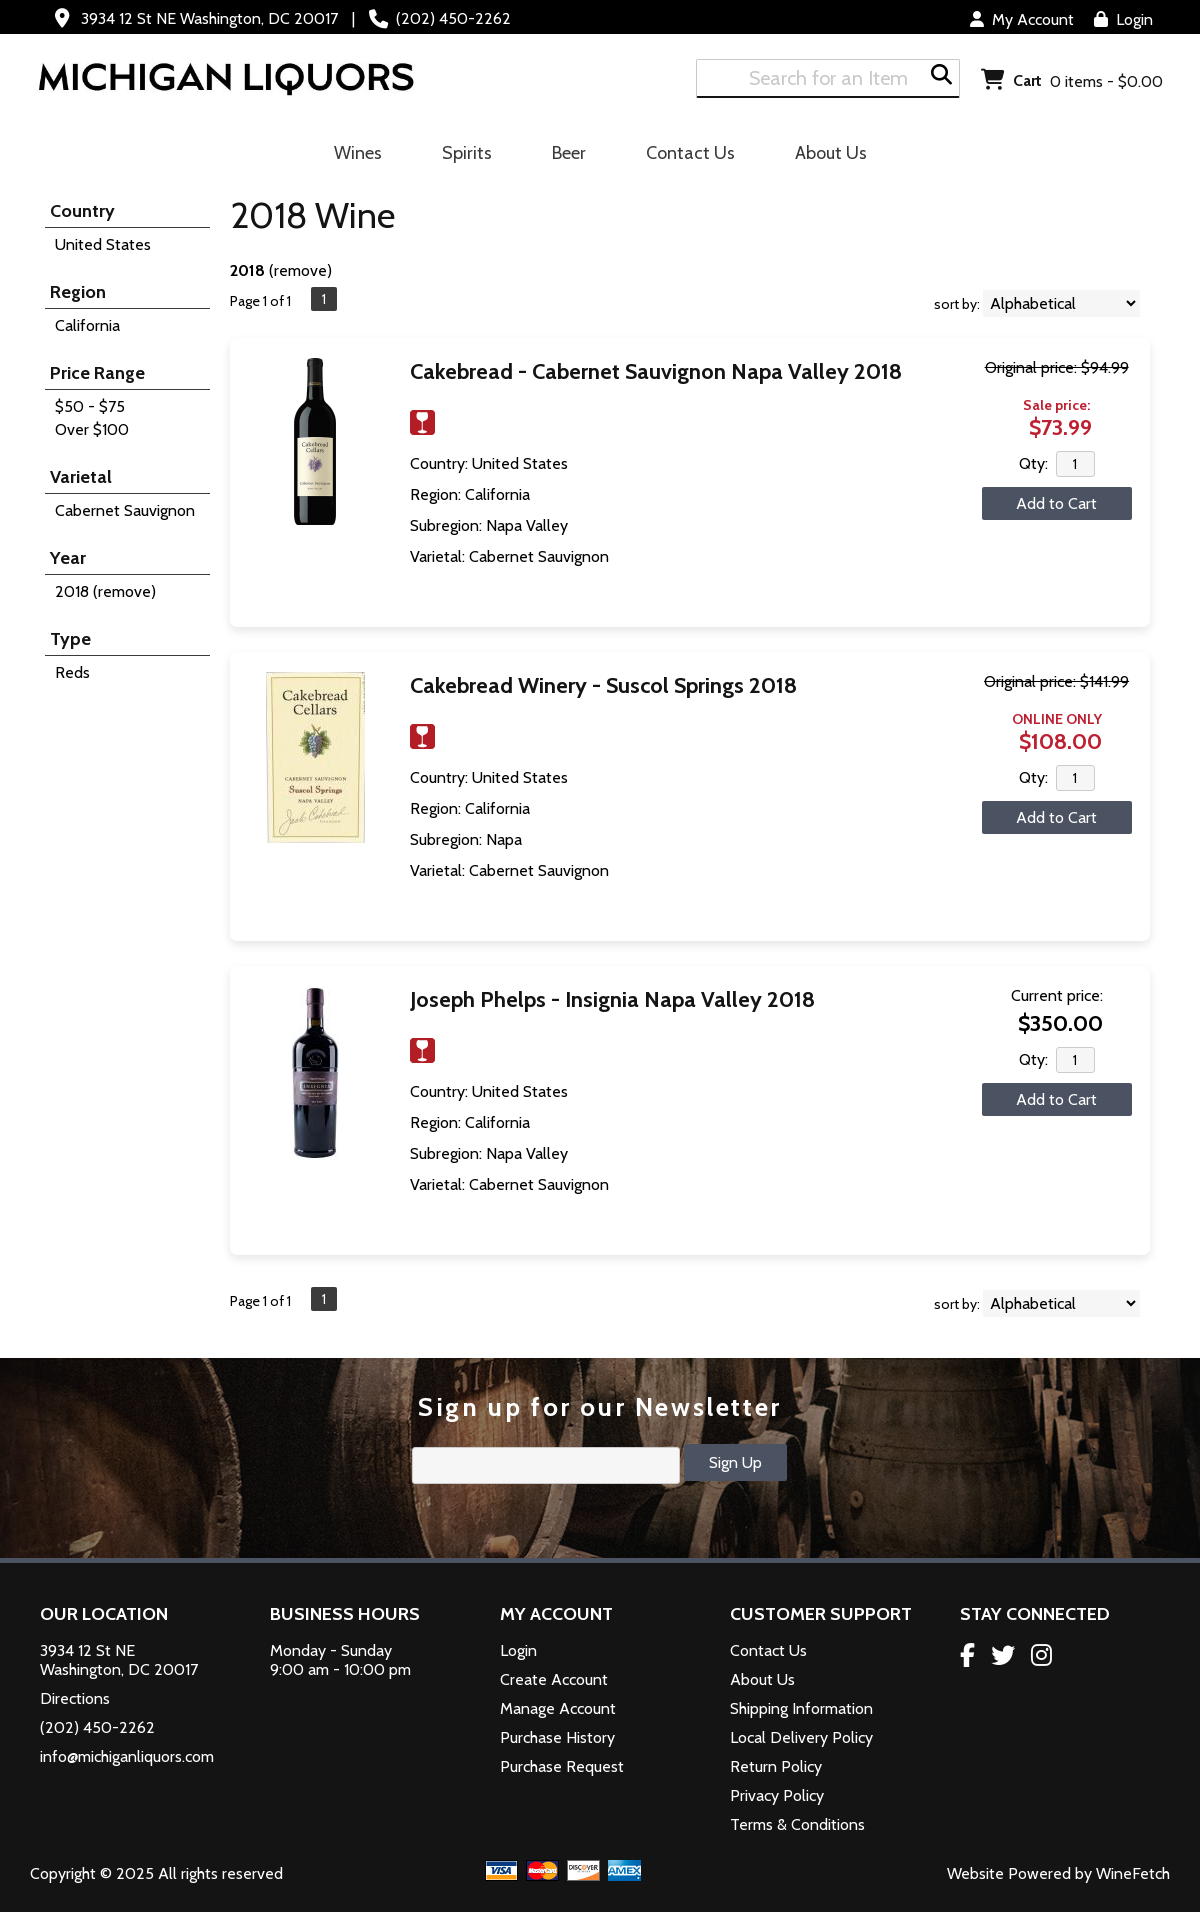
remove (300, 270)
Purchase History (557, 1737)
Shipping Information (801, 1708)
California (87, 325)
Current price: (1057, 995)
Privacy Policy (777, 1795)
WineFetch (1133, 1873)
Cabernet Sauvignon (125, 510)
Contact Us (690, 153)
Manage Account (558, 1708)
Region (78, 292)
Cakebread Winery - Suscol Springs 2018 (603, 685)
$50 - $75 (90, 406)
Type (70, 639)
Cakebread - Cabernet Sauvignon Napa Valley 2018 (656, 371)
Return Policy (776, 1766)
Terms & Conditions (797, 1824)
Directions (75, 1698)
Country (82, 211)
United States (103, 244)
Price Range (97, 373)
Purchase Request (562, 1766)
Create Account (554, 1679)
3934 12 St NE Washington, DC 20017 (209, 18)
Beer (562, 156)
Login (1123, 19)
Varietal (81, 477)
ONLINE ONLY (1057, 719)
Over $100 (92, 429)
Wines (351, 156)
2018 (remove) (105, 591)
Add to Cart (1056, 503)
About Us (824, 156)
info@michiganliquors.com (127, 1756)
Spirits (460, 156)
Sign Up (735, 1462)
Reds (72, 672)
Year (68, 558)
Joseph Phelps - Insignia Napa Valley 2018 (612, 999)
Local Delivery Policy (801, 1737)
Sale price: (1056, 405)
